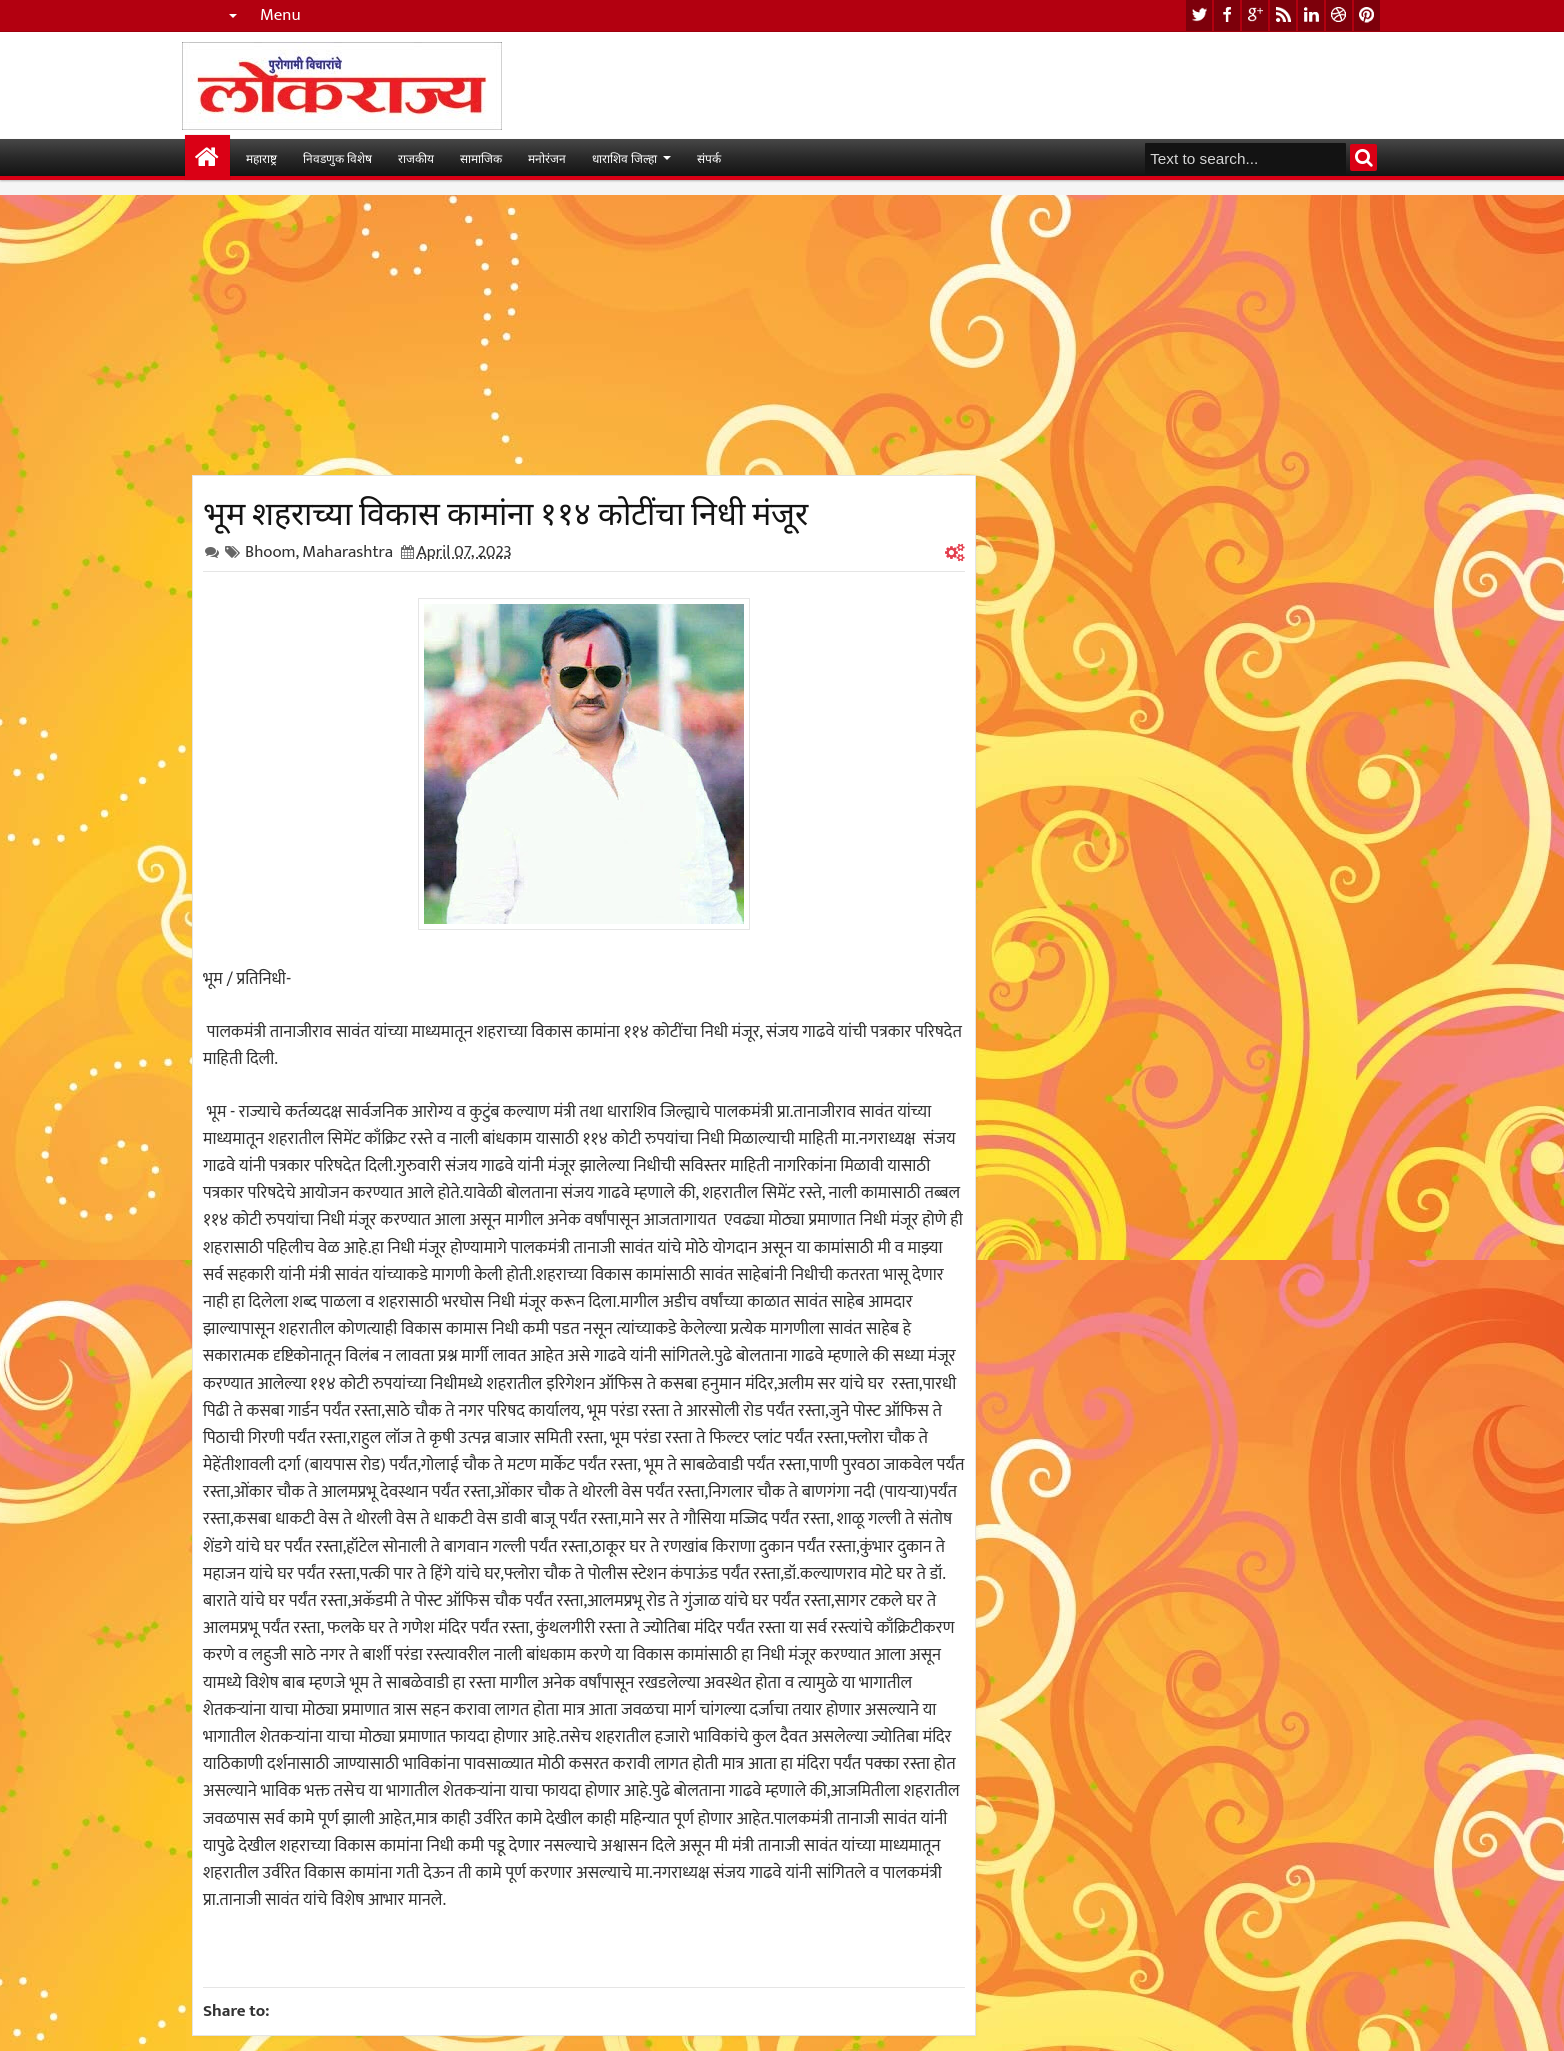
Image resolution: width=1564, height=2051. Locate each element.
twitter (1199, 15)
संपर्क (709, 157)
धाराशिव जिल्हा (624, 157)
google (1255, 15)
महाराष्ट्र (261, 157)
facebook (1227, 15)
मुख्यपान (207, 157)
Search (1363, 157)
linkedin (1311, 15)
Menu (280, 15)
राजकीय (416, 157)
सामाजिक (481, 157)
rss (1283, 15)
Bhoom (270, 552)
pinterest (1367, 15)
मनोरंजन (547, 157)
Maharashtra (347, 552)
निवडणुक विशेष (337, 157)
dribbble (1339, 15)
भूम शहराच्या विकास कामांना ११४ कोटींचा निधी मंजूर (505, 510)
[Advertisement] (584, 335)
